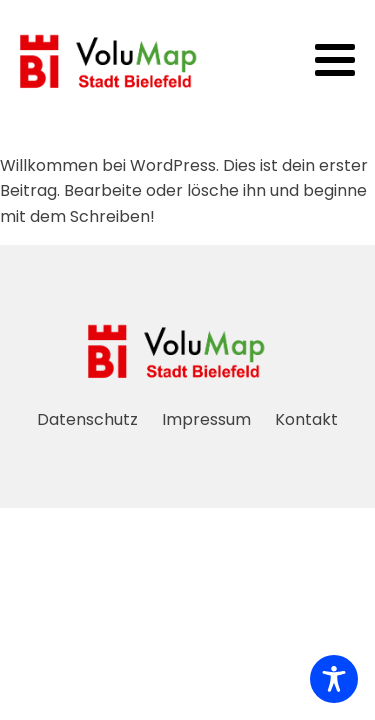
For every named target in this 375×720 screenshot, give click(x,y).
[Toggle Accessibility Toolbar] (334, 679)
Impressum (206, 419)
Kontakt (306, 419)
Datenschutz (87, 419)
